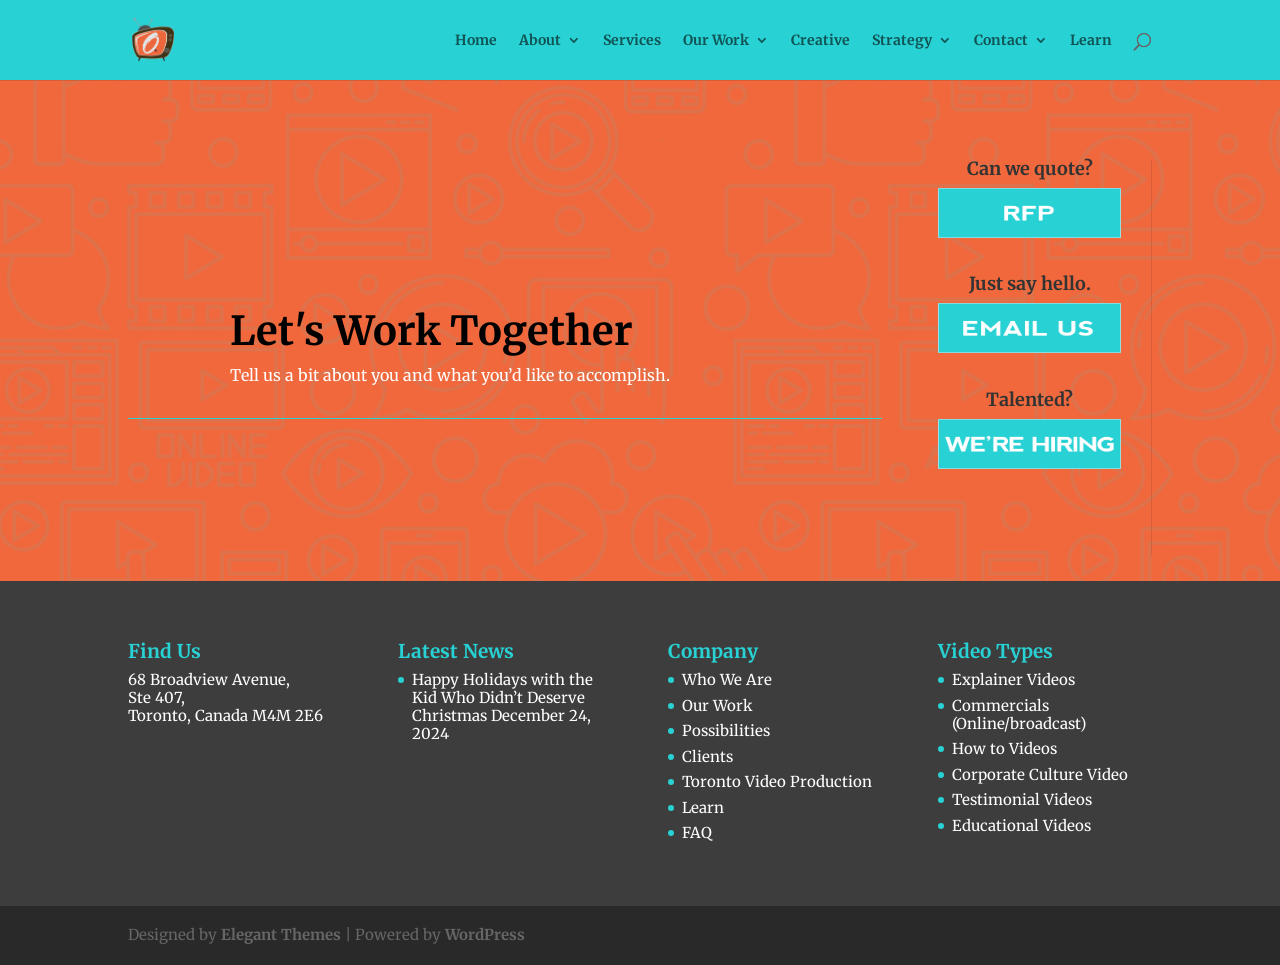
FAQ (697, 832)
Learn (1091, 41)
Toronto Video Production (777, 781)
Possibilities (726, 730)
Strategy (902, 41)
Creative (820, 41)
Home (476, 41)
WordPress (485, 934)
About (540, 41)
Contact (1001, 41)
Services (632, 41)
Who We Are (727, 679)
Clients (707, 756)
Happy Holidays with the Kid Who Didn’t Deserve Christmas (502, 697)
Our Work (716, 41)
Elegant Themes (281, 934)
